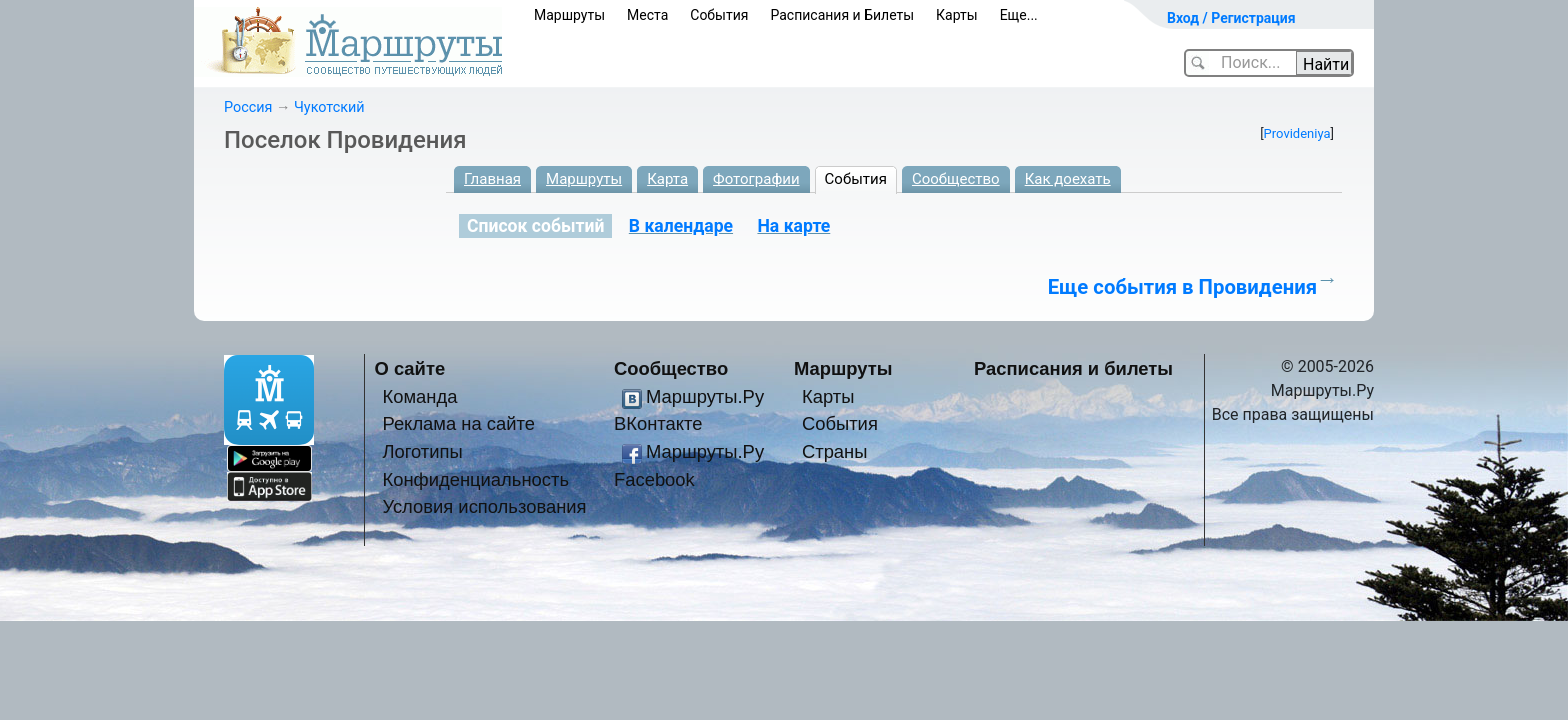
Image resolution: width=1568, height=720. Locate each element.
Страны (835, 451)
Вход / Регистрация (1231, 18)
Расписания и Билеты (842, 15)
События (719, 15)
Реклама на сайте (458, 423)
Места (647, 15)
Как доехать (1068, 179)
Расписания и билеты (1073, 368)
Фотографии (756, 179)
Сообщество (956, 179)
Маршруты (569, 15)
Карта (667, 179)
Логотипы (422, 451)
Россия (248, 107)
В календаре (681, 226)
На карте (793, 226)
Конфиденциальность (475, 479)
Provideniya (1297, 133)
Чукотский (329, 107)
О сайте (410, 368)
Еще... (1019, 15)
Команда (419, 396)
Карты (957, 15)
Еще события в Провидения (1182, 287)
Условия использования (484, 506)
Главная (492, 179)
